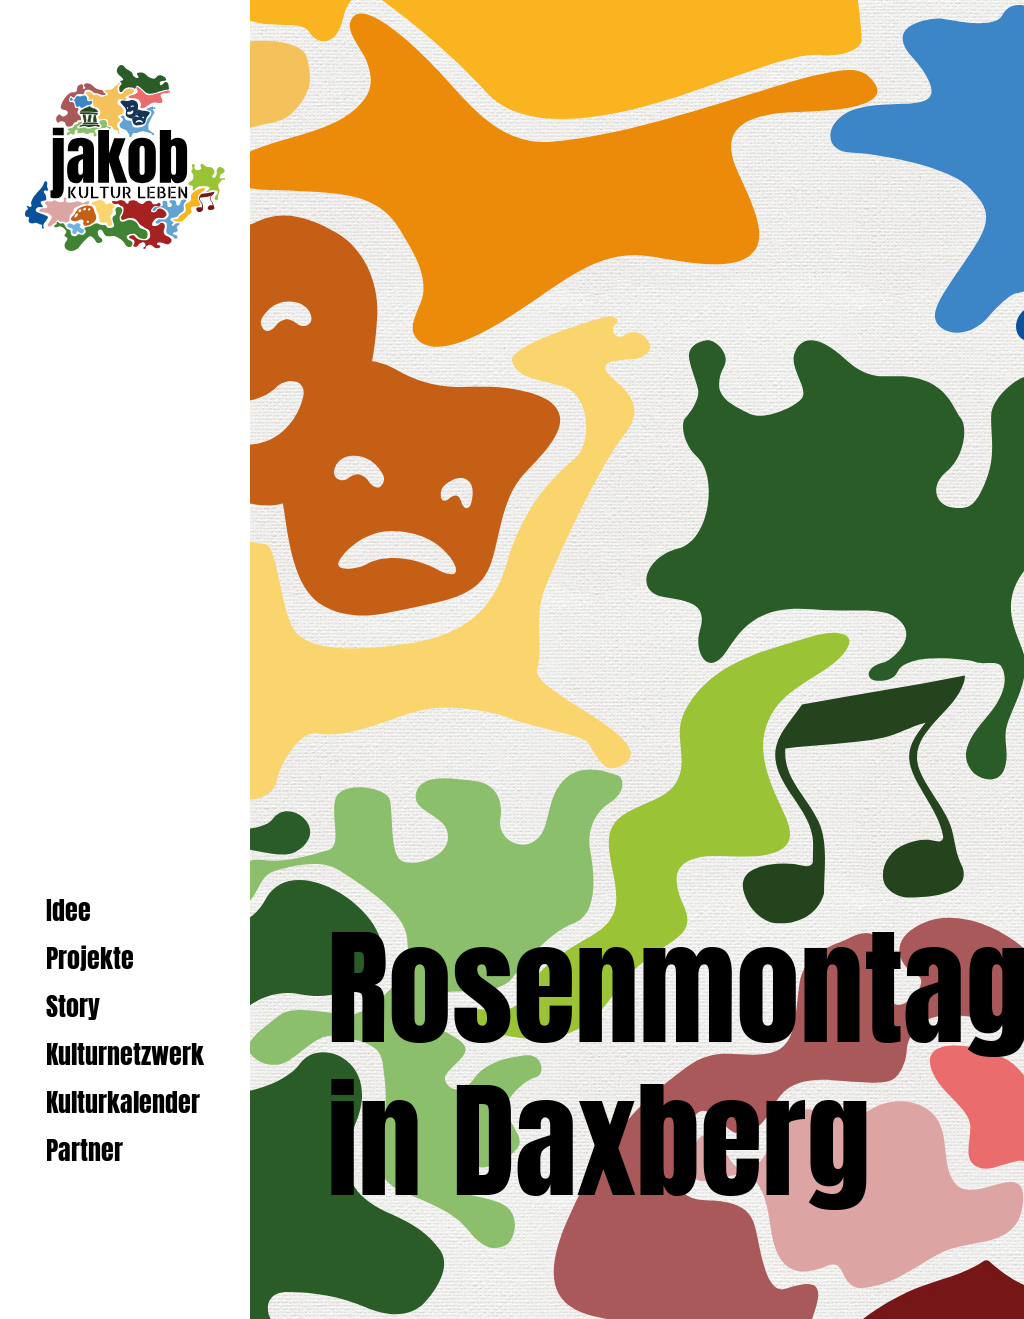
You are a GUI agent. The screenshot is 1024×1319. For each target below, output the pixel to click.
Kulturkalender (123, 1102)
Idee (68, 910)
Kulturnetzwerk (125, 1054)
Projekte (90, 958)
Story (73, 1006)
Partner (84, 1150)
